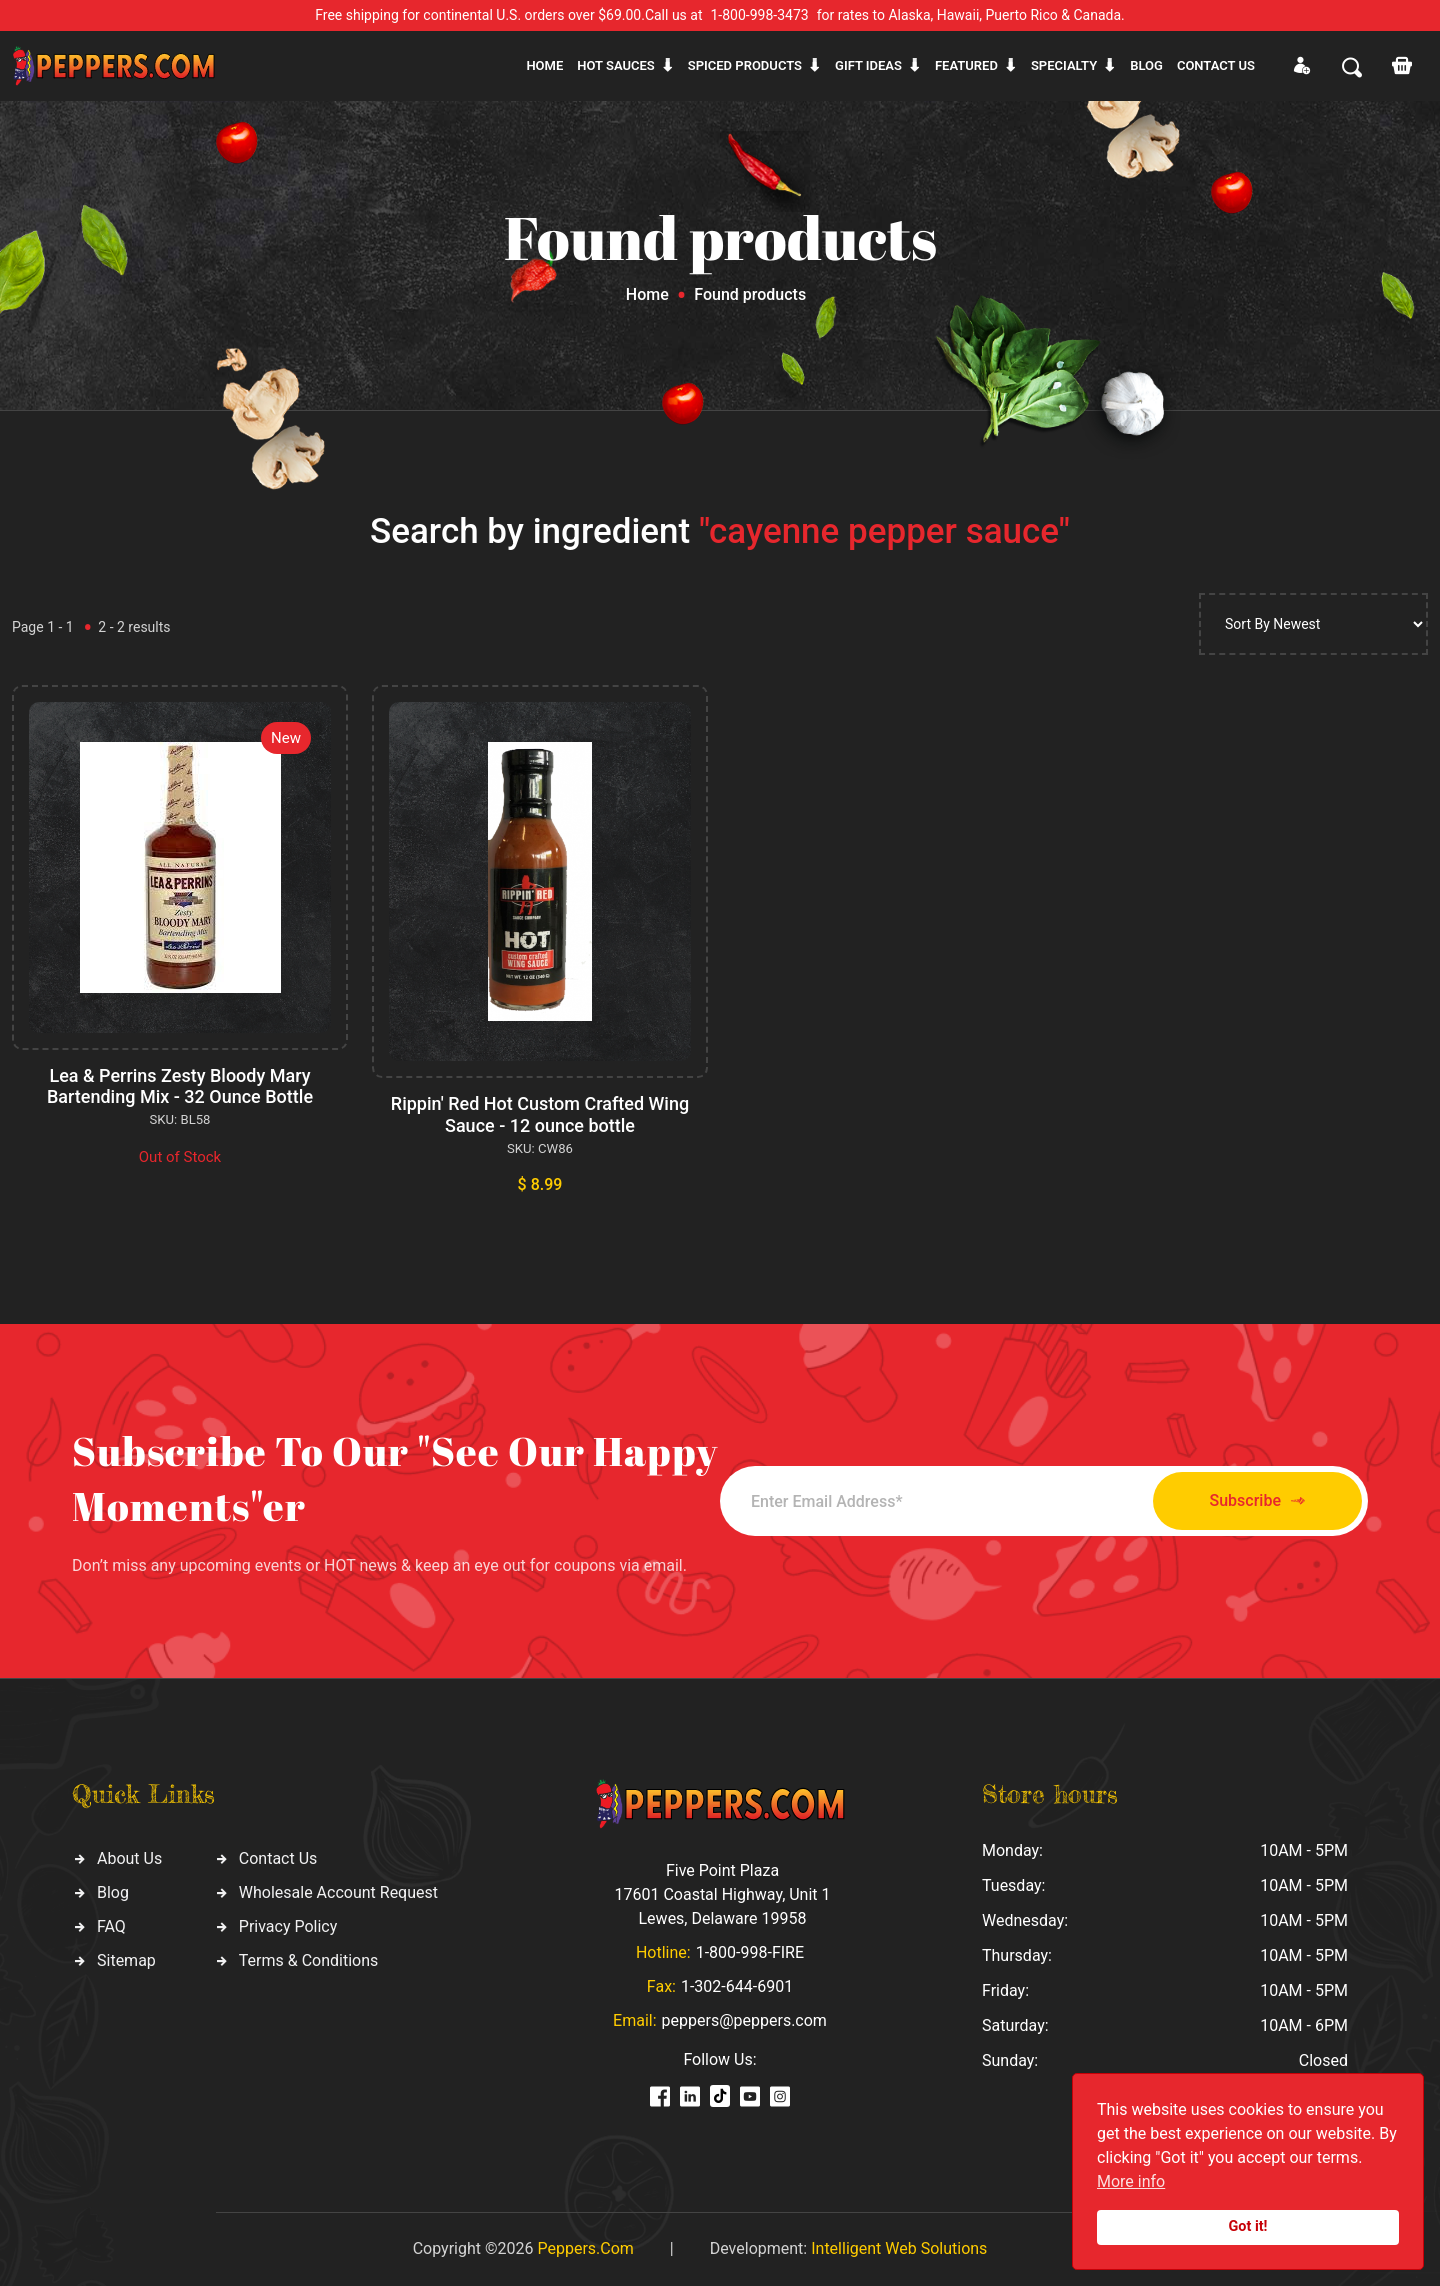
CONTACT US (1216, 65)
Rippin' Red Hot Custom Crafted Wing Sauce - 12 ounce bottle (540, 1114)
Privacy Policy (288, 1926)
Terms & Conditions (309, 1960)
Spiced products (745, 65)
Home (544, 65)
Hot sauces (616, 65)
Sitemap (126, 1960)
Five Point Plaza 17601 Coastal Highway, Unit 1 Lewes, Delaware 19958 (722, 1894)
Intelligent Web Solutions (899, 2248)
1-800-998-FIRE (750, 1952)
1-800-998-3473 (760, 15)
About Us (129, 1858)
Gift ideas (868, 65)
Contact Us (278, 1858)
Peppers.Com (585, 2248)
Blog (1146, 65)
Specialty (1064, 65)
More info (1131, 2181)
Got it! (1248, 2226)
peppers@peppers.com (744, 2020)
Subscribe (1257, 1501)
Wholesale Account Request (338, 1892)
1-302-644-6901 (737, 1986)
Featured (966, 65)
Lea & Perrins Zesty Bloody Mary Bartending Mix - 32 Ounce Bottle (180, 1086)
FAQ (111, 1926)
